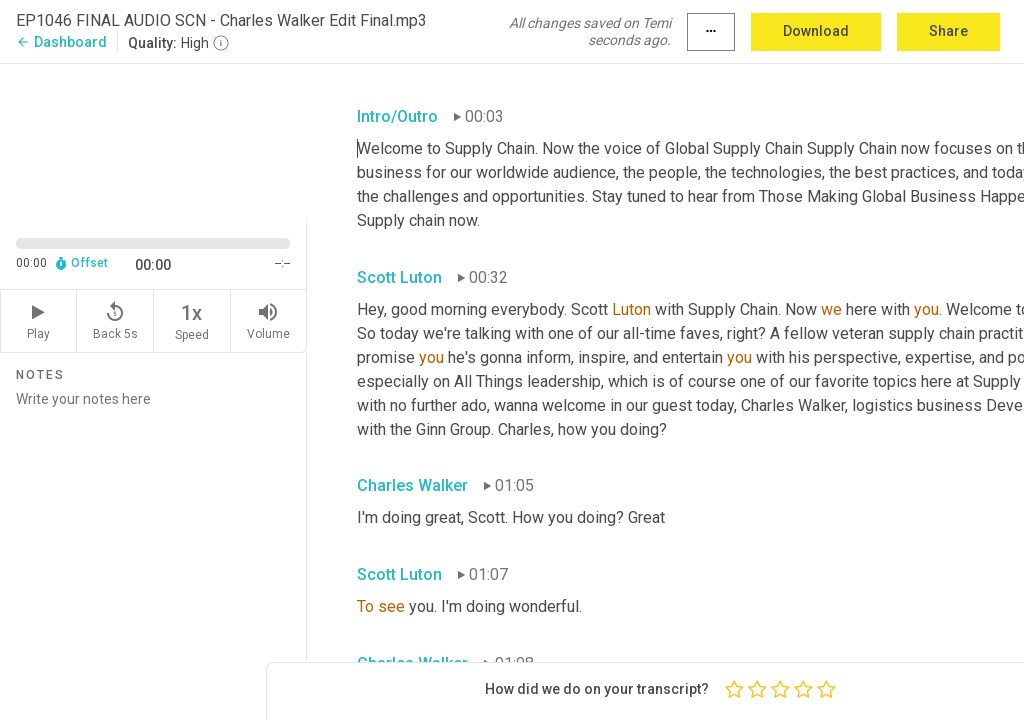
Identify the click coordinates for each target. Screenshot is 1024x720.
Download (816, 31)
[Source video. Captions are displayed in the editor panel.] (153, 141)
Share (948, 31)
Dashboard (61, 42)
